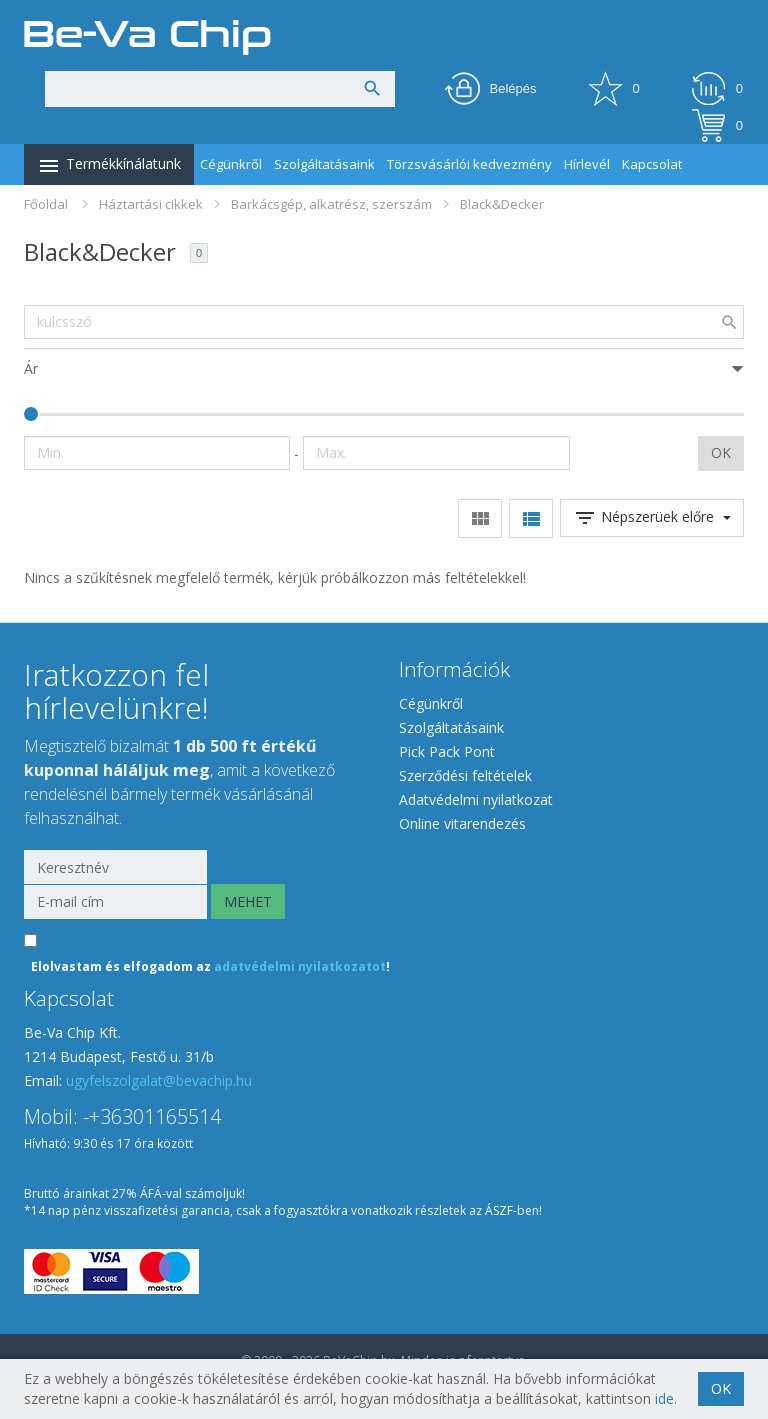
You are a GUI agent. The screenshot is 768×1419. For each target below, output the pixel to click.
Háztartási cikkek (151, 204)
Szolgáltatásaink (324, 164)
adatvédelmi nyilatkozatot (300, 966)
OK (721, 452)
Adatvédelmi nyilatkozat (476, 799)
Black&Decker (502, 204)
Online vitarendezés (462, 823)
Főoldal (46, 204)
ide (664, 1398)
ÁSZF (499, 1210)
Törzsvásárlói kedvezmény (469, 164)
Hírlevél (587, 164)
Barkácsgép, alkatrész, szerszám (331, 204)
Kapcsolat (652, 164)
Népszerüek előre (652, 518)
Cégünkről (231, 164)
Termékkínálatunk (109, 166)
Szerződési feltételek (465, 775)
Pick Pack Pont (447, 751)
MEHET (248, 901)
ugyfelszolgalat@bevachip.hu (159, 1080)
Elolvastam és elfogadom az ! (210, 966)
